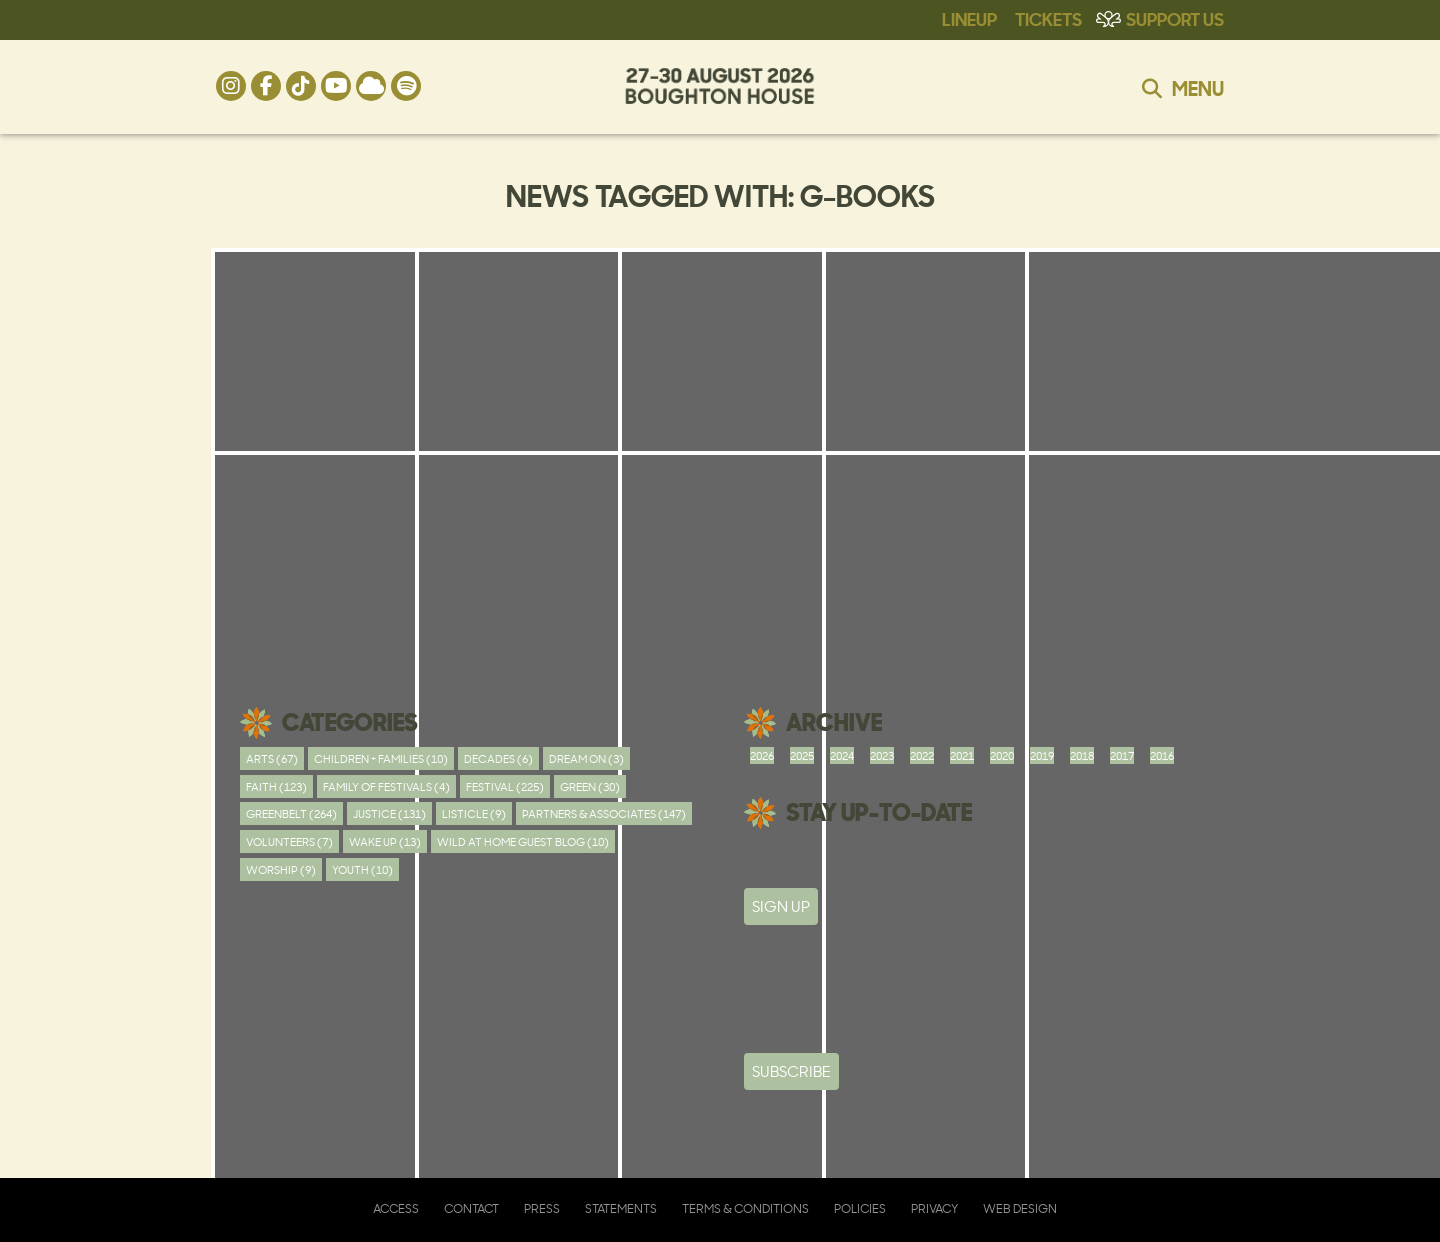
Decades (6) (498, 758)
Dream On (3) (586, 758)
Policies (860, 1208)
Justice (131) (389, 813)
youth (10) (362, 869)
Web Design (1020, 1208)
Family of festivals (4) (386, 786)
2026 (762, 755)
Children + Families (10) (381, 758)
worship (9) (281, 869)
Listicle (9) (474, 813)
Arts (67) (272, 758)
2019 (1042, 755)
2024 (842, 755)
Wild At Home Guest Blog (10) (523, 841)
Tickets (1048, 18)
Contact (471, 1208)
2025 (802, 755)
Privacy (934, 1208)
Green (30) (590, 786)
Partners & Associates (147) (604, 813)
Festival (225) (505, 786)
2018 (1082, 755)
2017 (1122, 755)
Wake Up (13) (385, 841)
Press (542, 1208)
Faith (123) (276, 786)
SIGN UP (781, 906)
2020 (1002, 755)
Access (396, 1208)
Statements (621, 1208)
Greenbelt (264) (291, 813)
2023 (882, 755)
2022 (922, 755)
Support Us (1175, 18)
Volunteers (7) (289, 841)
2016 (1162, 755)
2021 (962, 755)
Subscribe (791, 1071)
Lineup (969, 18)
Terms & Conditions (745, 1208)
